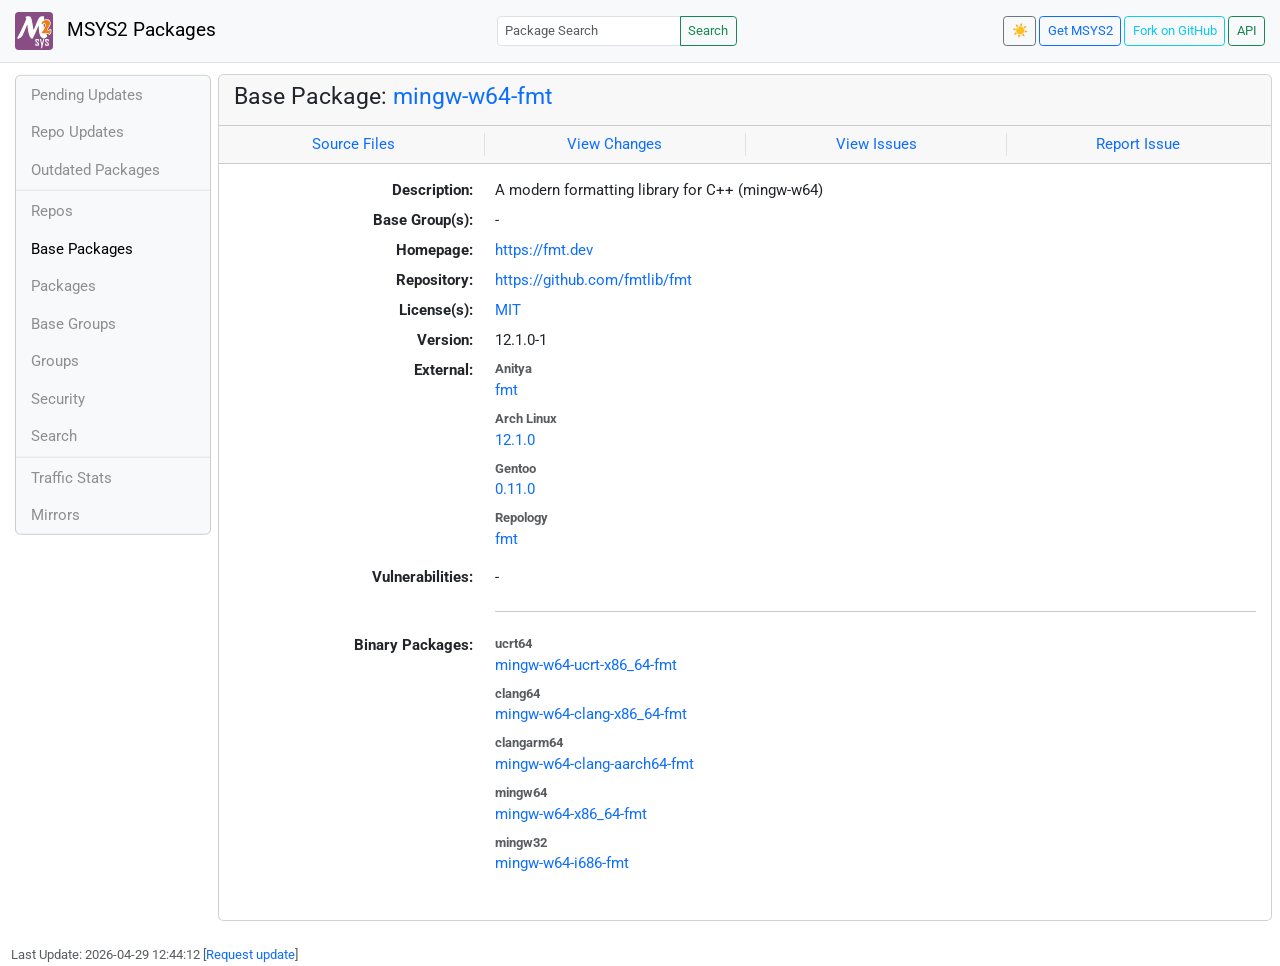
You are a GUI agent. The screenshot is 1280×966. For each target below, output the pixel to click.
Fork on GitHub (1175, 30)
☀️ (1020, 30)
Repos (52, 211)
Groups (55, 361)
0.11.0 (515, 489)
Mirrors (55, 515)
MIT (508, 310)
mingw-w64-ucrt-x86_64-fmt (586, 665)
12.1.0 (515, 440)
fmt (506, 390)
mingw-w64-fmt (473, 96)
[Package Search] (589, 30)
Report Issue (1138, 144)
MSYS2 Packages (115, 31)
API (1247, 30)
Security (58, 399)
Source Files (353, 144)
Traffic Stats (71, 478)
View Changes (614, 144)
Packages (63, 286)
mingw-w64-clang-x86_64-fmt (591, 714)
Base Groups (73, 324)
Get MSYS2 (1080, 30)
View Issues (876, 144)
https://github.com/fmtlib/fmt (593, 280)
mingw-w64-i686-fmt (562, 863)
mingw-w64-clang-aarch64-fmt (594, 764)
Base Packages (82, 249)
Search (708, 30)
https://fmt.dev (544, 250)
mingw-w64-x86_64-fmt (571, 814)
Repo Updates (77, 132)
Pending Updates (87, 95)
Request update (250, 954)
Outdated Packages (95, 170)
